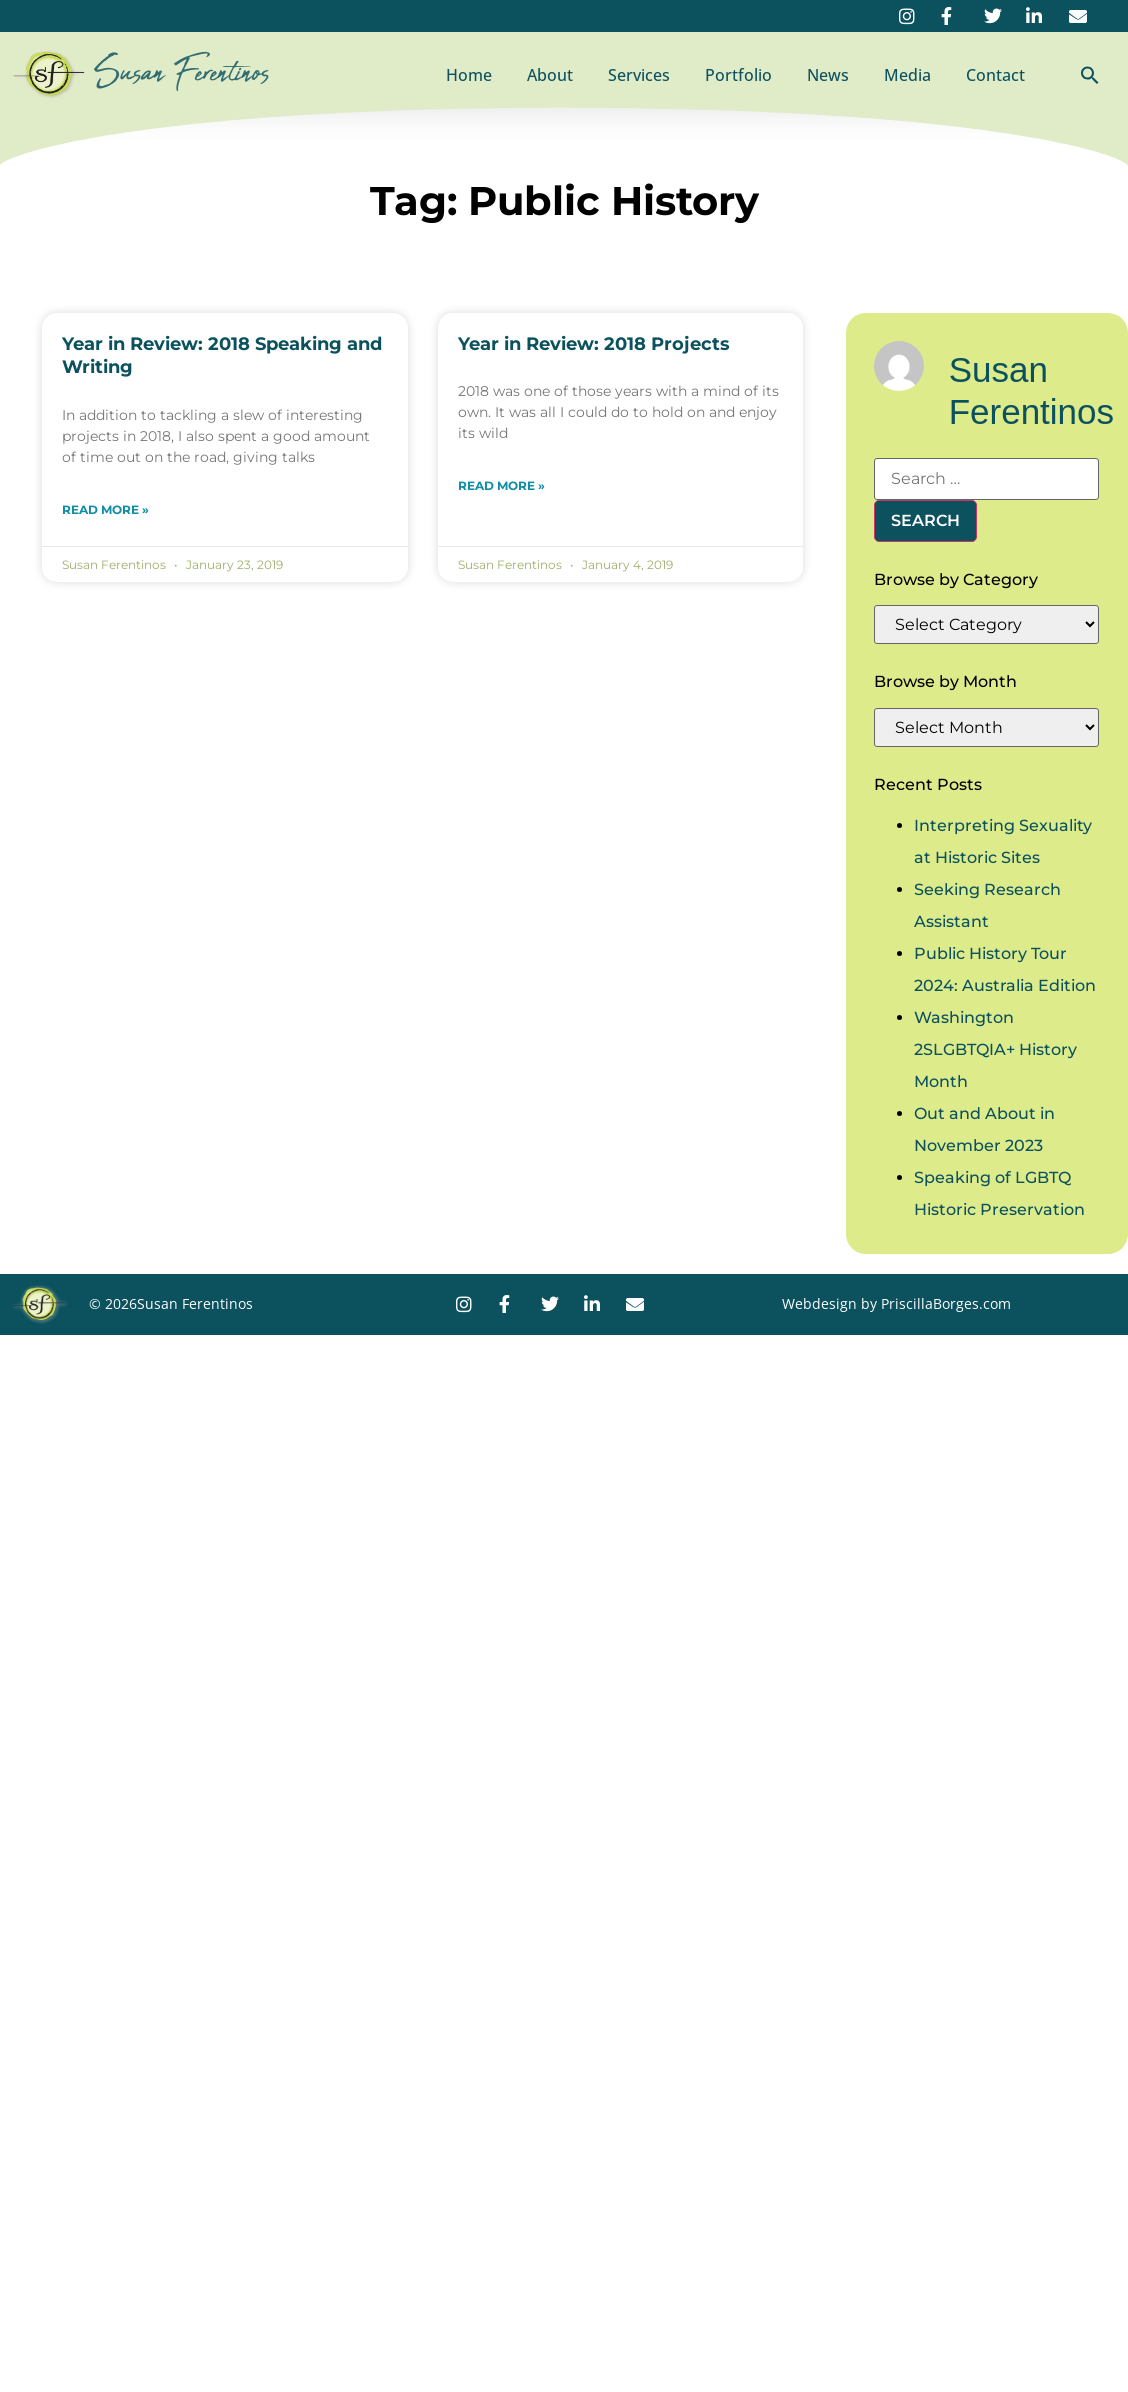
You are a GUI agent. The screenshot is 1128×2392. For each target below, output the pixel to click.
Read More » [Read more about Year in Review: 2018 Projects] (501, 485)
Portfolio (738, 75)
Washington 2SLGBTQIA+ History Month (995, 1049)
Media (907, 75)
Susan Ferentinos (182, 73)
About (550, 75)
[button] (1090, 75)
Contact (995, 75)
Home (469, 75)
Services (639, 75)
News (828, 75)
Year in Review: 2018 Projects (594, 344)
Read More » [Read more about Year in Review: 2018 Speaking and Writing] (105, 509)
